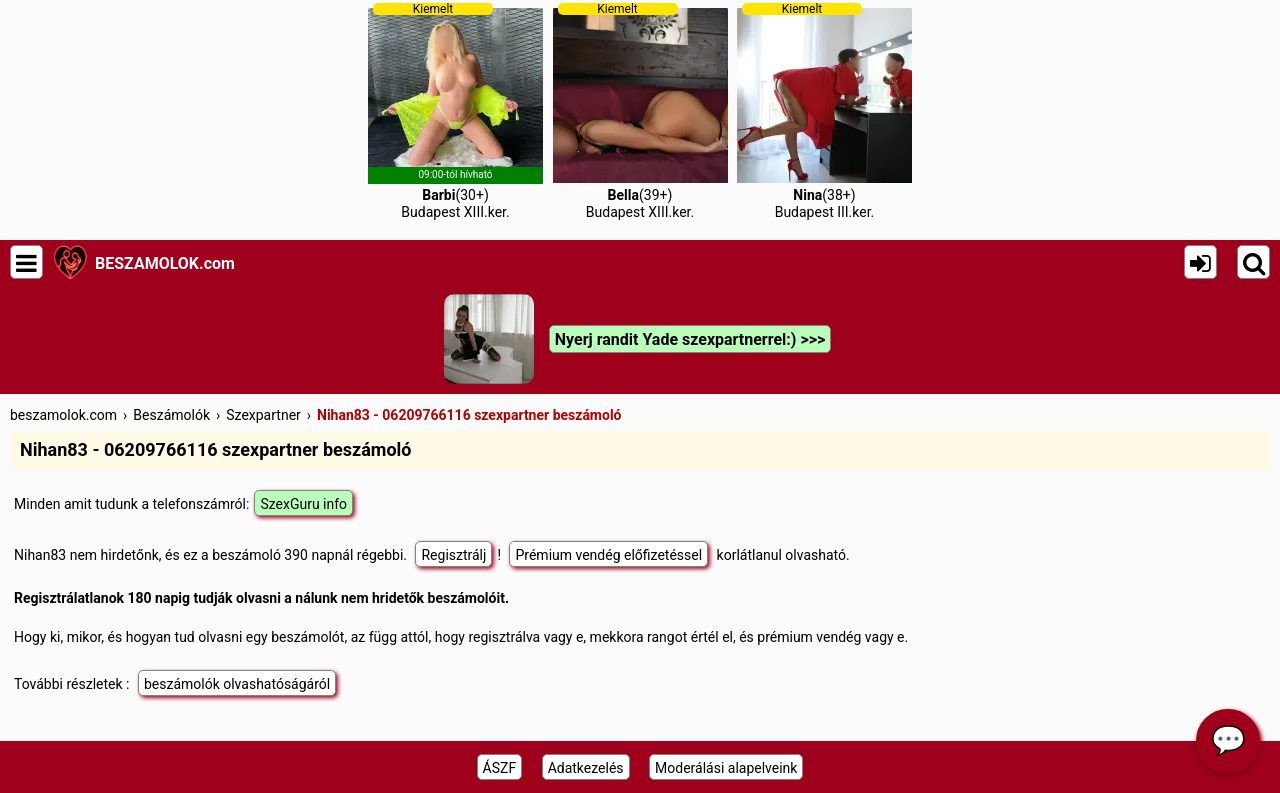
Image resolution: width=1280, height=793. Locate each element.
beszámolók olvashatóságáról (237, 684)
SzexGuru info (303, 504)
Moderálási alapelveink (726, 768)
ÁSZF (500, 768)
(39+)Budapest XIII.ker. (640, 111)
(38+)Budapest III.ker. (824, 111)
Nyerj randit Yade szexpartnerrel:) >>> (690, 339)
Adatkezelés (586, 768)
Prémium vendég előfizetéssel (608, 555)
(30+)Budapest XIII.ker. (455, 111)
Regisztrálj (453, 555)
